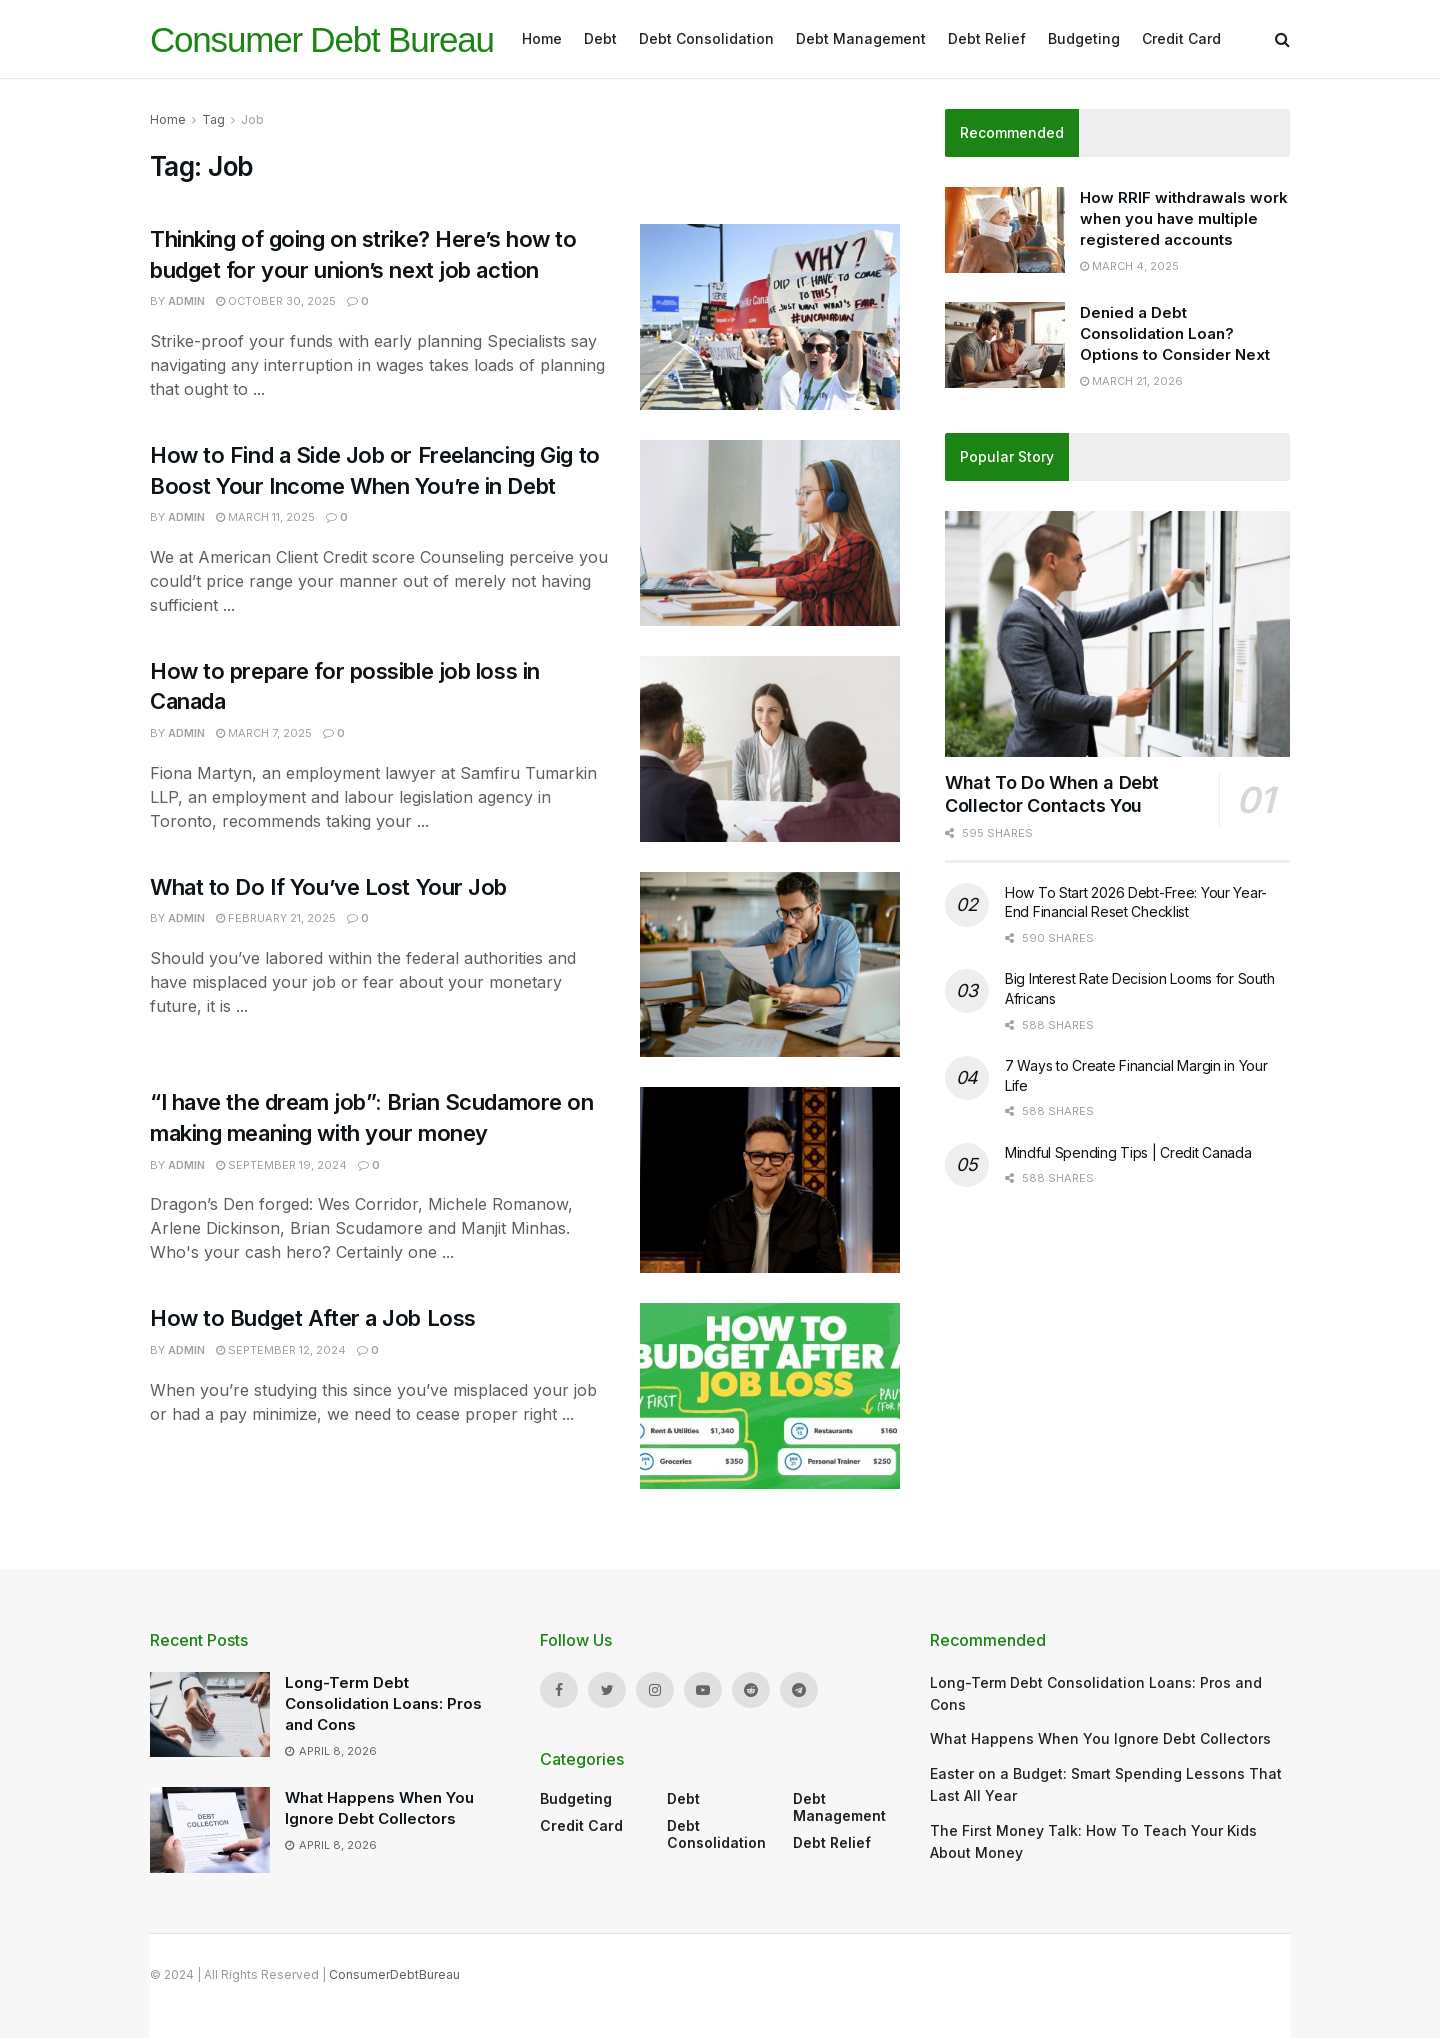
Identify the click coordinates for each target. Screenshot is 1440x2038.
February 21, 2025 (276, 918)
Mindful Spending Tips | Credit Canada (1128, 1152)
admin (186, 301)
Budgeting (1084, 38)
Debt (600, 38)
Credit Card (1181, 38)
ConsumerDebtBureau (394, 1974)
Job (252, 119)
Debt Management (861, 38)
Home (542, 38)
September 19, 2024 (281, 1165)
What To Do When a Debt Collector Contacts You (1052, 794)
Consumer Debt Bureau (322, 39)
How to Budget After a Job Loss (313, 1318)
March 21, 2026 (1131, 381)
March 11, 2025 (265, 517)
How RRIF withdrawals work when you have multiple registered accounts (1184, 218)
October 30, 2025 (276, 301)
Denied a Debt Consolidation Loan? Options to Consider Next (1175, 333)
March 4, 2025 (1129, 266)
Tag (213, 119)
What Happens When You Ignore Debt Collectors (1100, 1738)
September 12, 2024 (281, 1350)
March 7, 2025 (264, 733)
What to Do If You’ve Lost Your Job (328, 887)
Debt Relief (987, 38)
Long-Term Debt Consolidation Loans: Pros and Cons (383, 1703)
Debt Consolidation (706, 38)
